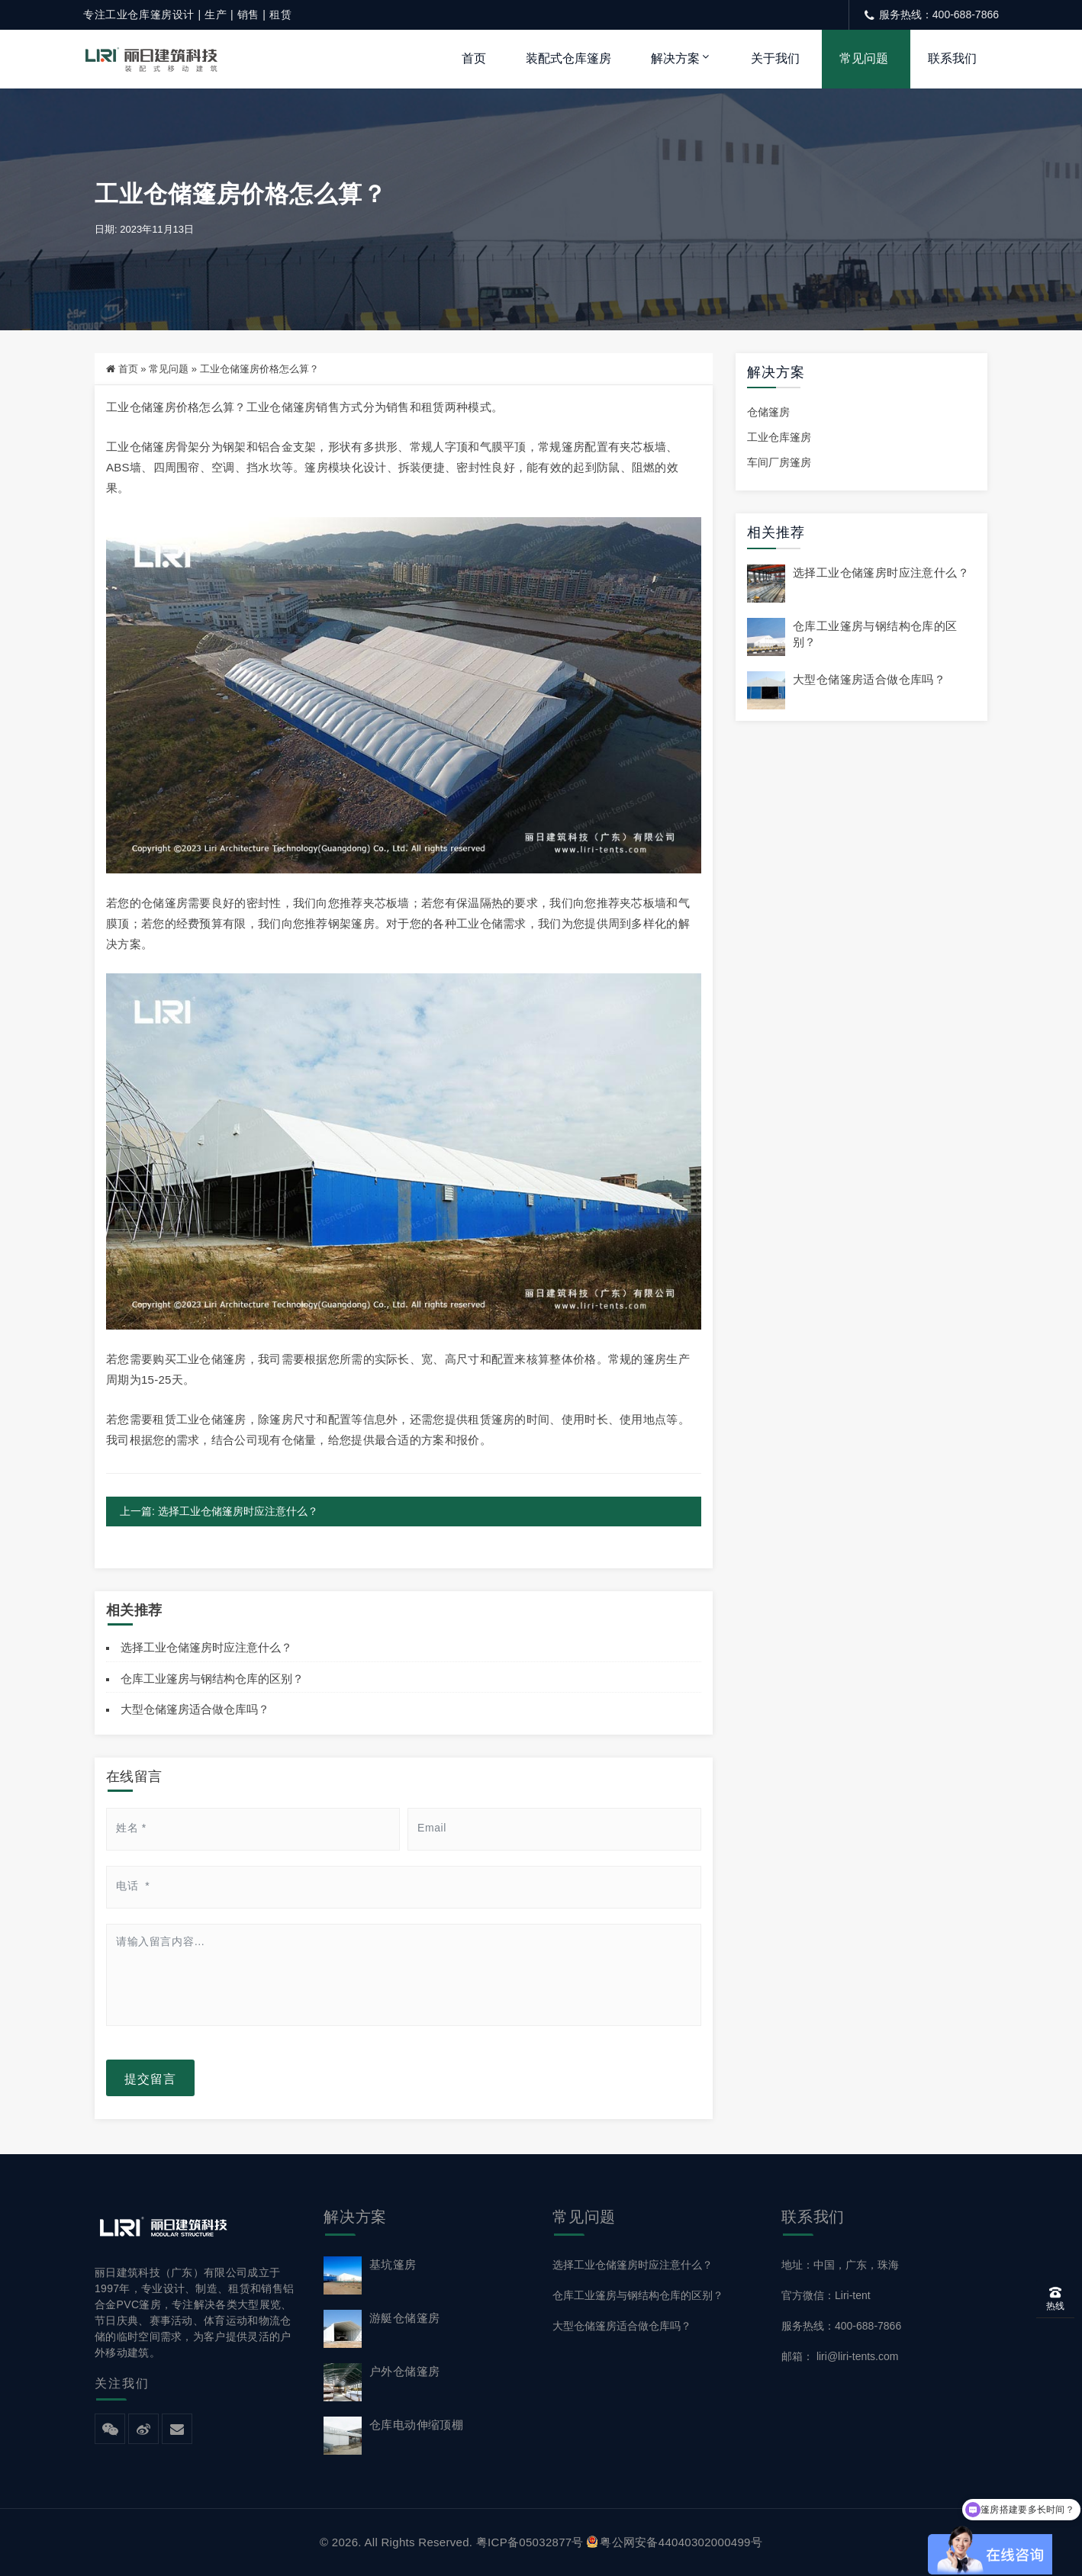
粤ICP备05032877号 (530, 2542)
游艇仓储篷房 (404, 2317)
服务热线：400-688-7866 (841, 2326)
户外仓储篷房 (404, 2371)
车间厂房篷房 (779, 463)
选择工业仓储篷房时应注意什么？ (206, 1647)
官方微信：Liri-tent (826, 2295)
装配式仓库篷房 (568, 58)
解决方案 (675, 58)
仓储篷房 (768, 413)
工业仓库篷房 (779, 438)
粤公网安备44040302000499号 (674, 2542)
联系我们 (952, 58)
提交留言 (150, 2078)
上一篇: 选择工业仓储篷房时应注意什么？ (219, 1512)
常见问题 (863, 58)
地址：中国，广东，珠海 (840, 2265)
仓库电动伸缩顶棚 (416, 2424)
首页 (474, 58)
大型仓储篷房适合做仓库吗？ (195, 1709)
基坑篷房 (393, 2264)
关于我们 (775, 58)
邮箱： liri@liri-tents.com (839, 2357)
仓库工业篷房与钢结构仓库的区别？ (212, 1678)
